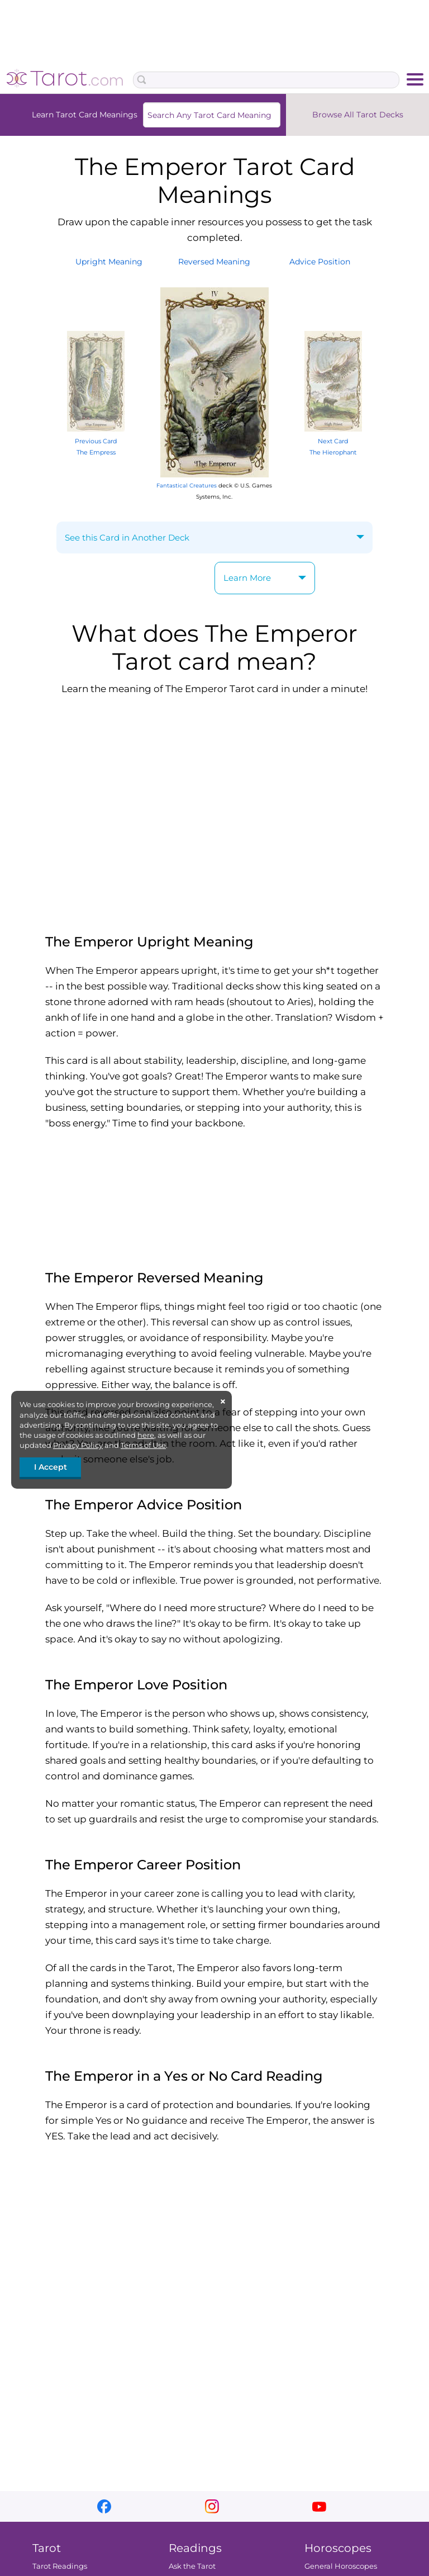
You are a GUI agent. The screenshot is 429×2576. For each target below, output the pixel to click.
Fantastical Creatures (186, 485)
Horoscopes (337, 2548)
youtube (319, 2506)
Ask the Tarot (192, 2565)
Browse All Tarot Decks (357, 115)
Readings (195, 2548)
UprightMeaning (108, 262)
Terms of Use (143, 1445)
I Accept (50, 1467)
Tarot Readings (59, 2565)
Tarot (46, 2548)
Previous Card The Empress (96, 440)
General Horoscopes (340, 2565)
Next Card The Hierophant (333, 440)
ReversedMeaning (214, 262)
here (145, 1435)
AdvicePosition (319, 262)
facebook (104, 2506)
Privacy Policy (78, 1445)
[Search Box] (266, 80)
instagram (212, 2506)
